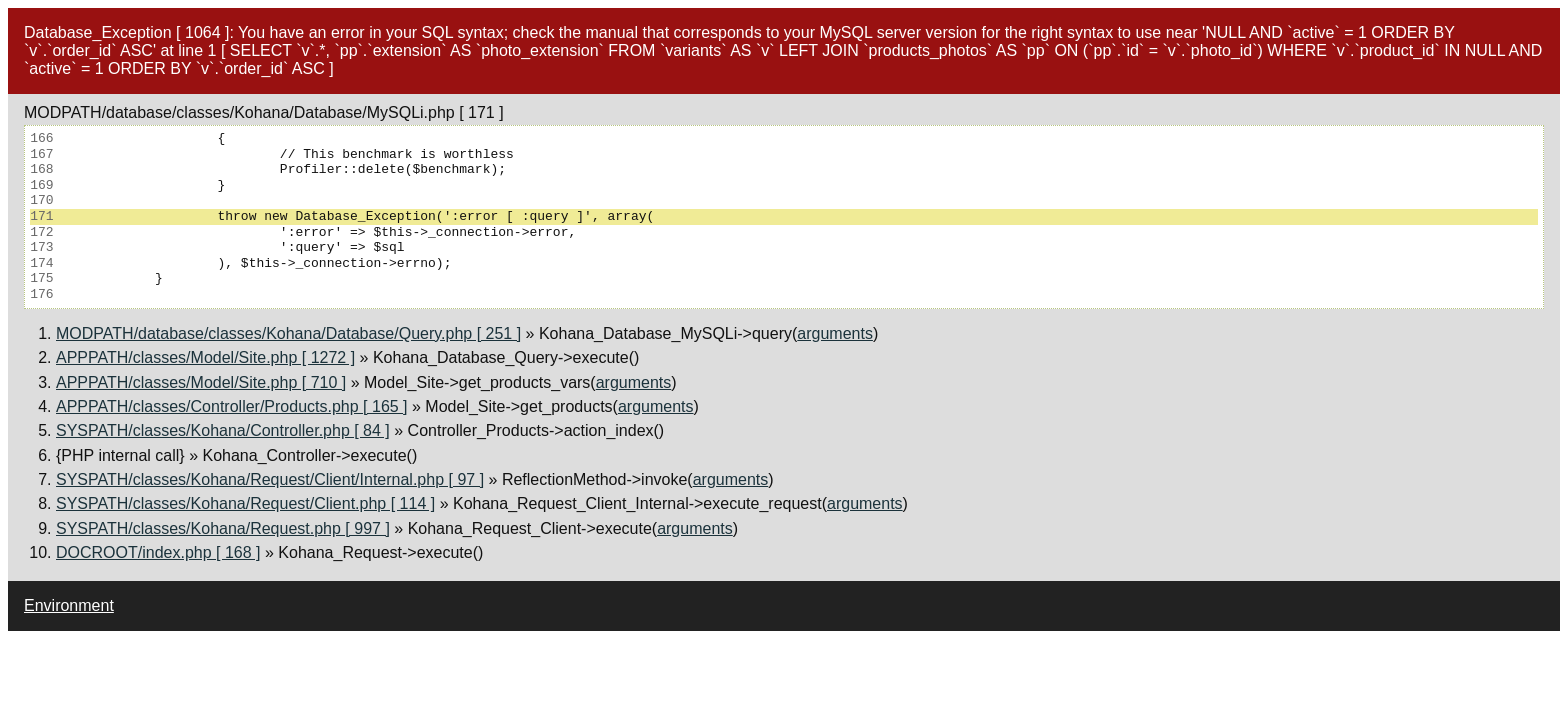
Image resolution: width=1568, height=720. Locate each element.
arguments (835, 333)
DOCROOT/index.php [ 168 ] (158, 552)
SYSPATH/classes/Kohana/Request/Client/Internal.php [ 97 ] (270, 479)
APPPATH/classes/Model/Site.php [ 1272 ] (205, 357)
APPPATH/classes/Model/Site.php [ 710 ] (201, 382)
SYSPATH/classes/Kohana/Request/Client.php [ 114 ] (245, 503)
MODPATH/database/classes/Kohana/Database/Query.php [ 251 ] (288, 333)
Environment (69, 605)
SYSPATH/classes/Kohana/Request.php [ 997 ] (223, 528)
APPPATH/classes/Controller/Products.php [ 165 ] (232, 406)
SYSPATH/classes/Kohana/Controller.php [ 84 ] (223, 430)
